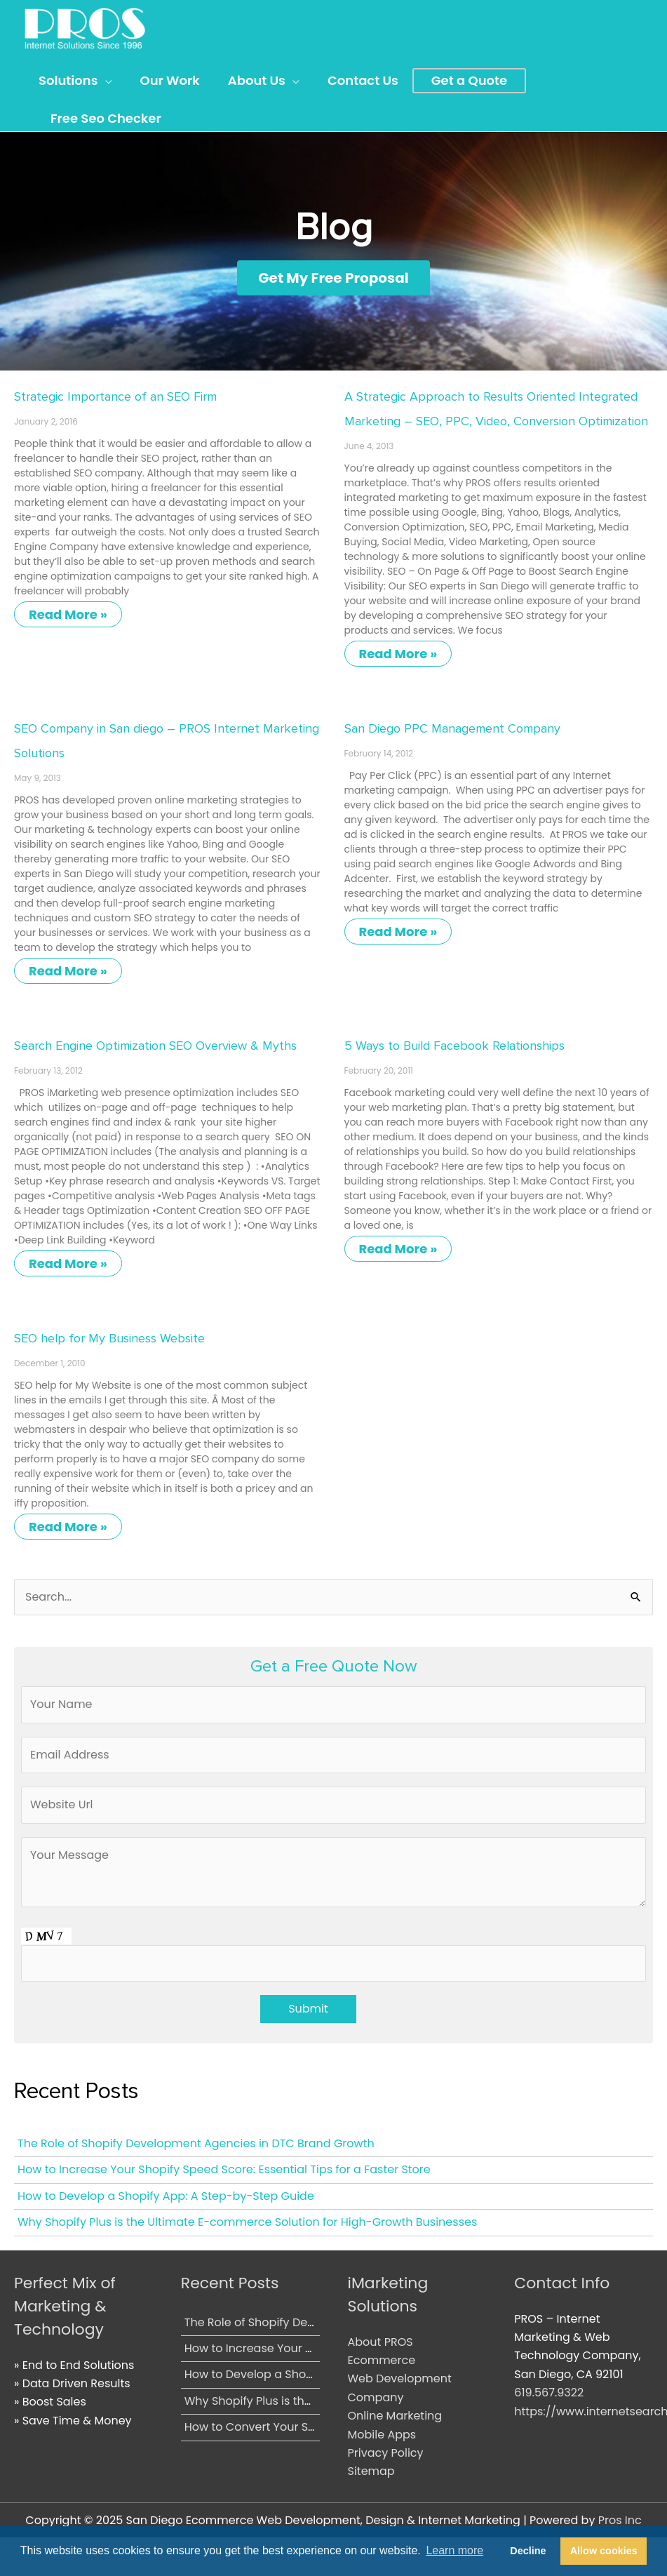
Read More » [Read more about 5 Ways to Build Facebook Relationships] (398, 1248)
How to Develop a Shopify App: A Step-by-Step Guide (166, 2195)
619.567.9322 (549, 2392)
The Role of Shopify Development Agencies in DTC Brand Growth (196, 2143)
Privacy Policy (386, 2452)
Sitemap (371, 2470)
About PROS (380, 2341)
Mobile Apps (382, 2434)
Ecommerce (382, 2359)
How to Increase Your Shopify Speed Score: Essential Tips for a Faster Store (224, 2169)
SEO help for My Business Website (109, 1337)
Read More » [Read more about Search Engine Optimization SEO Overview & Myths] (68, 1263)
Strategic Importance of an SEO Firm (115, 395)
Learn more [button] (454, 2550)
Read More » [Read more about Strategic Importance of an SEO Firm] (68, 613)
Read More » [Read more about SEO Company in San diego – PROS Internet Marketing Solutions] (68, 970)
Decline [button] (528, 2550)
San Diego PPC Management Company (452, 727)
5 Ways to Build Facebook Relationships (454, 1045)
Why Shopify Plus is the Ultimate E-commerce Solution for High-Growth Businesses (247, 2221)
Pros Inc (620, 2519)
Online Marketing (395, 2415)
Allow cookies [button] (604, 2550)
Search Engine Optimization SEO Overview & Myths (155, 1045)
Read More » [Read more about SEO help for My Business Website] (68, 1526)
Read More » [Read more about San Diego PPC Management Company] (398, 931)
